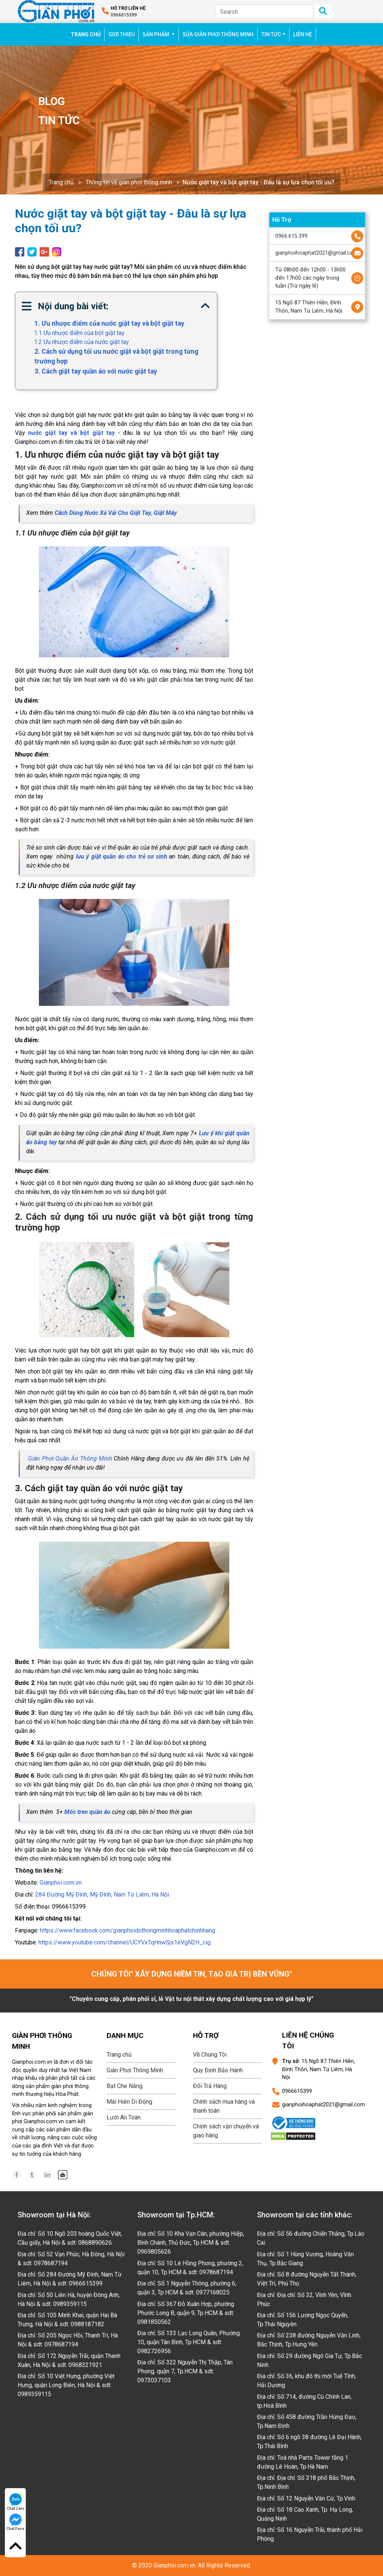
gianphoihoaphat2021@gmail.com (316, 253)
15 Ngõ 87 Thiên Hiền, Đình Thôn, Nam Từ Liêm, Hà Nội (308, 307)
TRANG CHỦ (88, 33)
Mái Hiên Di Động (129, 2101)
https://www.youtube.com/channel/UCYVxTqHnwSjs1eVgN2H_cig (125, 1942)
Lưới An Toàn (124, 2117)
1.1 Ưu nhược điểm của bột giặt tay (79, 333)
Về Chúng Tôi (210, 2054)
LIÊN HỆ (302, 34)
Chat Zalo (15, 2502)
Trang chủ (61, 182)
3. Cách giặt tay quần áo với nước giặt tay (95, 371)
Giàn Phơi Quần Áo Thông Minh (70, 1458)
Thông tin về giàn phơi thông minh (129, 182)
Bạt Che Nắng (125, 2086)
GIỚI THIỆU (121, 34)
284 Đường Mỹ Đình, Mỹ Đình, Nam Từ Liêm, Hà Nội (102, 1894)
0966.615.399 (291, 236)
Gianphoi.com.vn (61, 1882)
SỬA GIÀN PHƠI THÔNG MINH (218, 34)
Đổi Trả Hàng (210, 2086)
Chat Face (15, 2522)
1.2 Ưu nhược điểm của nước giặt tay (81, 342)
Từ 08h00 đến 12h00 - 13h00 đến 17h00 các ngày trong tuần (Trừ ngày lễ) (310, 278)
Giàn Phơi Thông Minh (135, 2070)
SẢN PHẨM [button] (156, 34)
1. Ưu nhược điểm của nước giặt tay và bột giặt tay (109, 323)
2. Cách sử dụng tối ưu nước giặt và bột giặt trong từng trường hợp (116, 356)
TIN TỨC (271, 34)
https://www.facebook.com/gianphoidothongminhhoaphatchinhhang (127, 1930)
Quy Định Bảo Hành (218, 2070)
